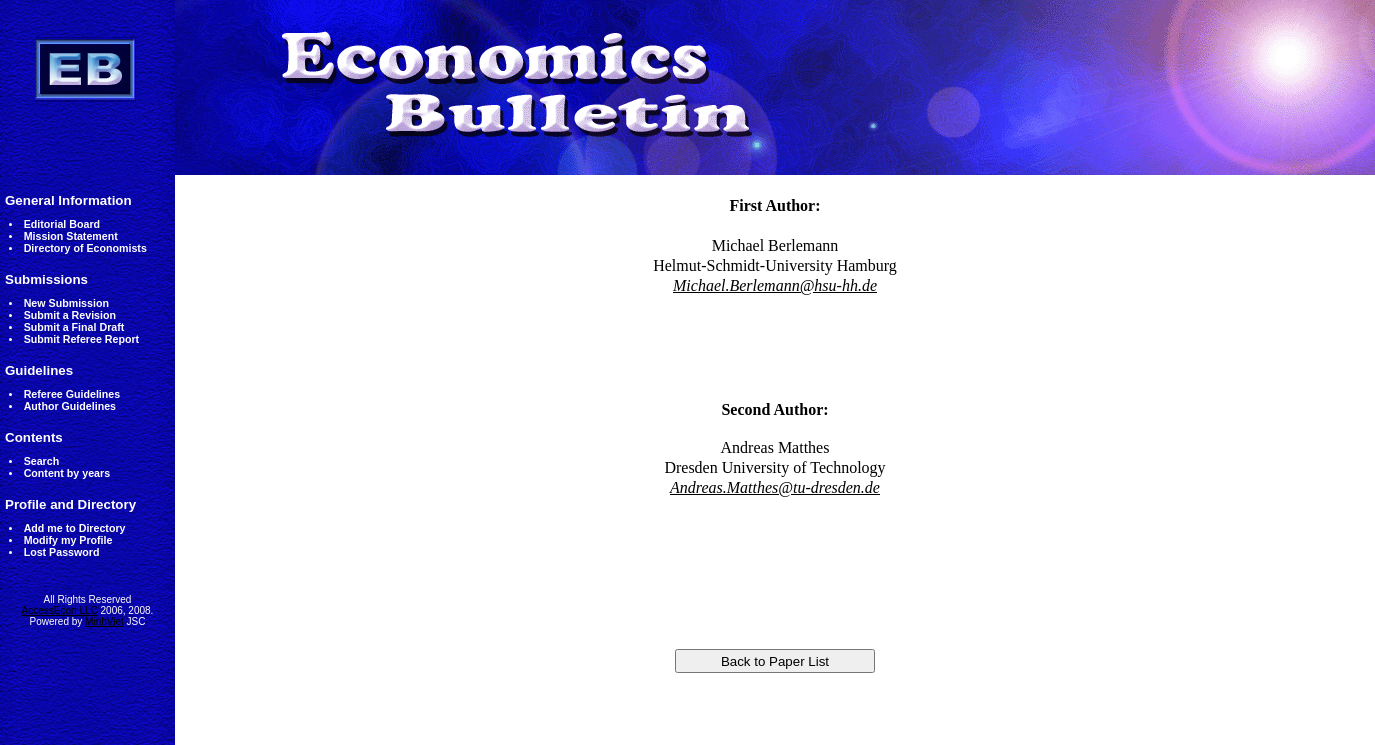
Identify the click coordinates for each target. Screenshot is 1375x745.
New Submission (66, 303)
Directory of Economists (85, 248)
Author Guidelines (70, 406)
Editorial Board (62, 224)
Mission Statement (71, 236)
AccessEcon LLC (60, 610)
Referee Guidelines (72, 394)
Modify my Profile (68, 540)
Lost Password (62, 552)
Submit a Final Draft (74, 327)
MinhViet (104, 621)
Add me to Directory (75, 528)
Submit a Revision (70, 315)
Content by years (67, 473)
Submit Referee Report (81, 339)
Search (42, 461)
